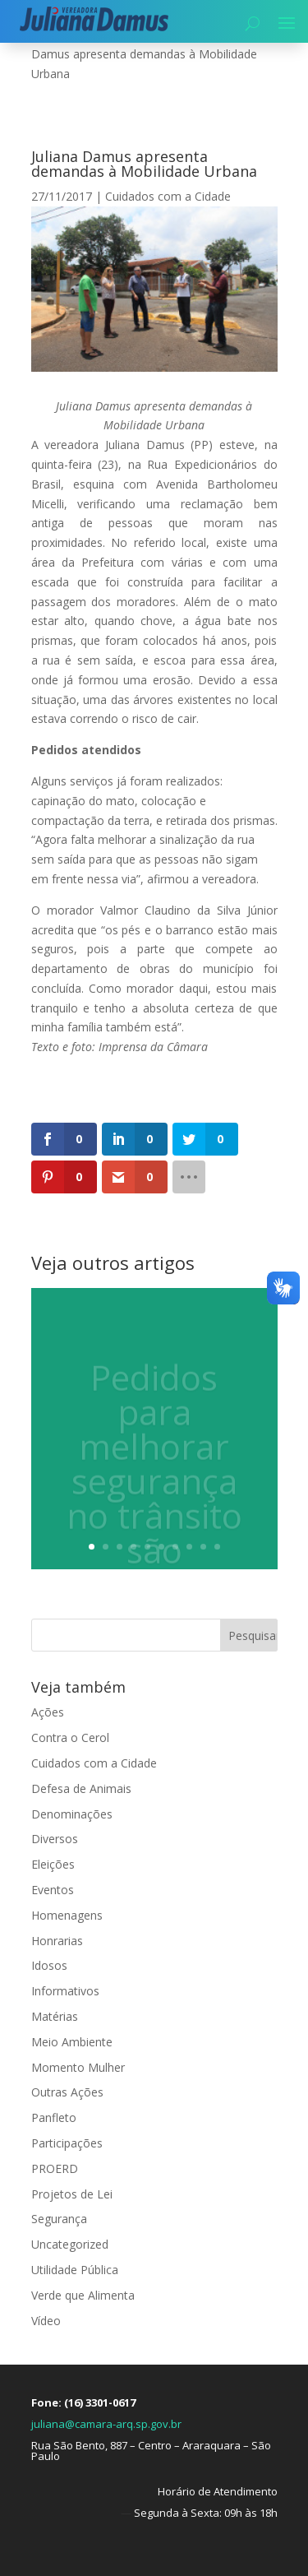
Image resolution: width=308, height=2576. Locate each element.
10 (217, 1547)
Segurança (59, 2218)
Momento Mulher (78, 2067)
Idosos (49, 1965)
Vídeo (46, 2320)
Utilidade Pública (74, 2269)
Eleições (53, 1864)
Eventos (52, 1889)
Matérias (54, 2016)
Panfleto (53, 2117)
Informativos (65, 1991)
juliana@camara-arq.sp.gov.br (106, 2423)
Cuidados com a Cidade (168, 196)
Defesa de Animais (81, 1788)
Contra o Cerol (70, 1737)
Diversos (54, 1838)
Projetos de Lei (72, 2194)
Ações (47, 1712)
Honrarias (57, 1940)
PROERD (54, 2168)
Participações (67, 2143)
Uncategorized (69, 2244)
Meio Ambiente (72, 2042)
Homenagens (67, 1915)
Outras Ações (67, 2092)
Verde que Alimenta (83, 2295)
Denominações (72, 1814)
